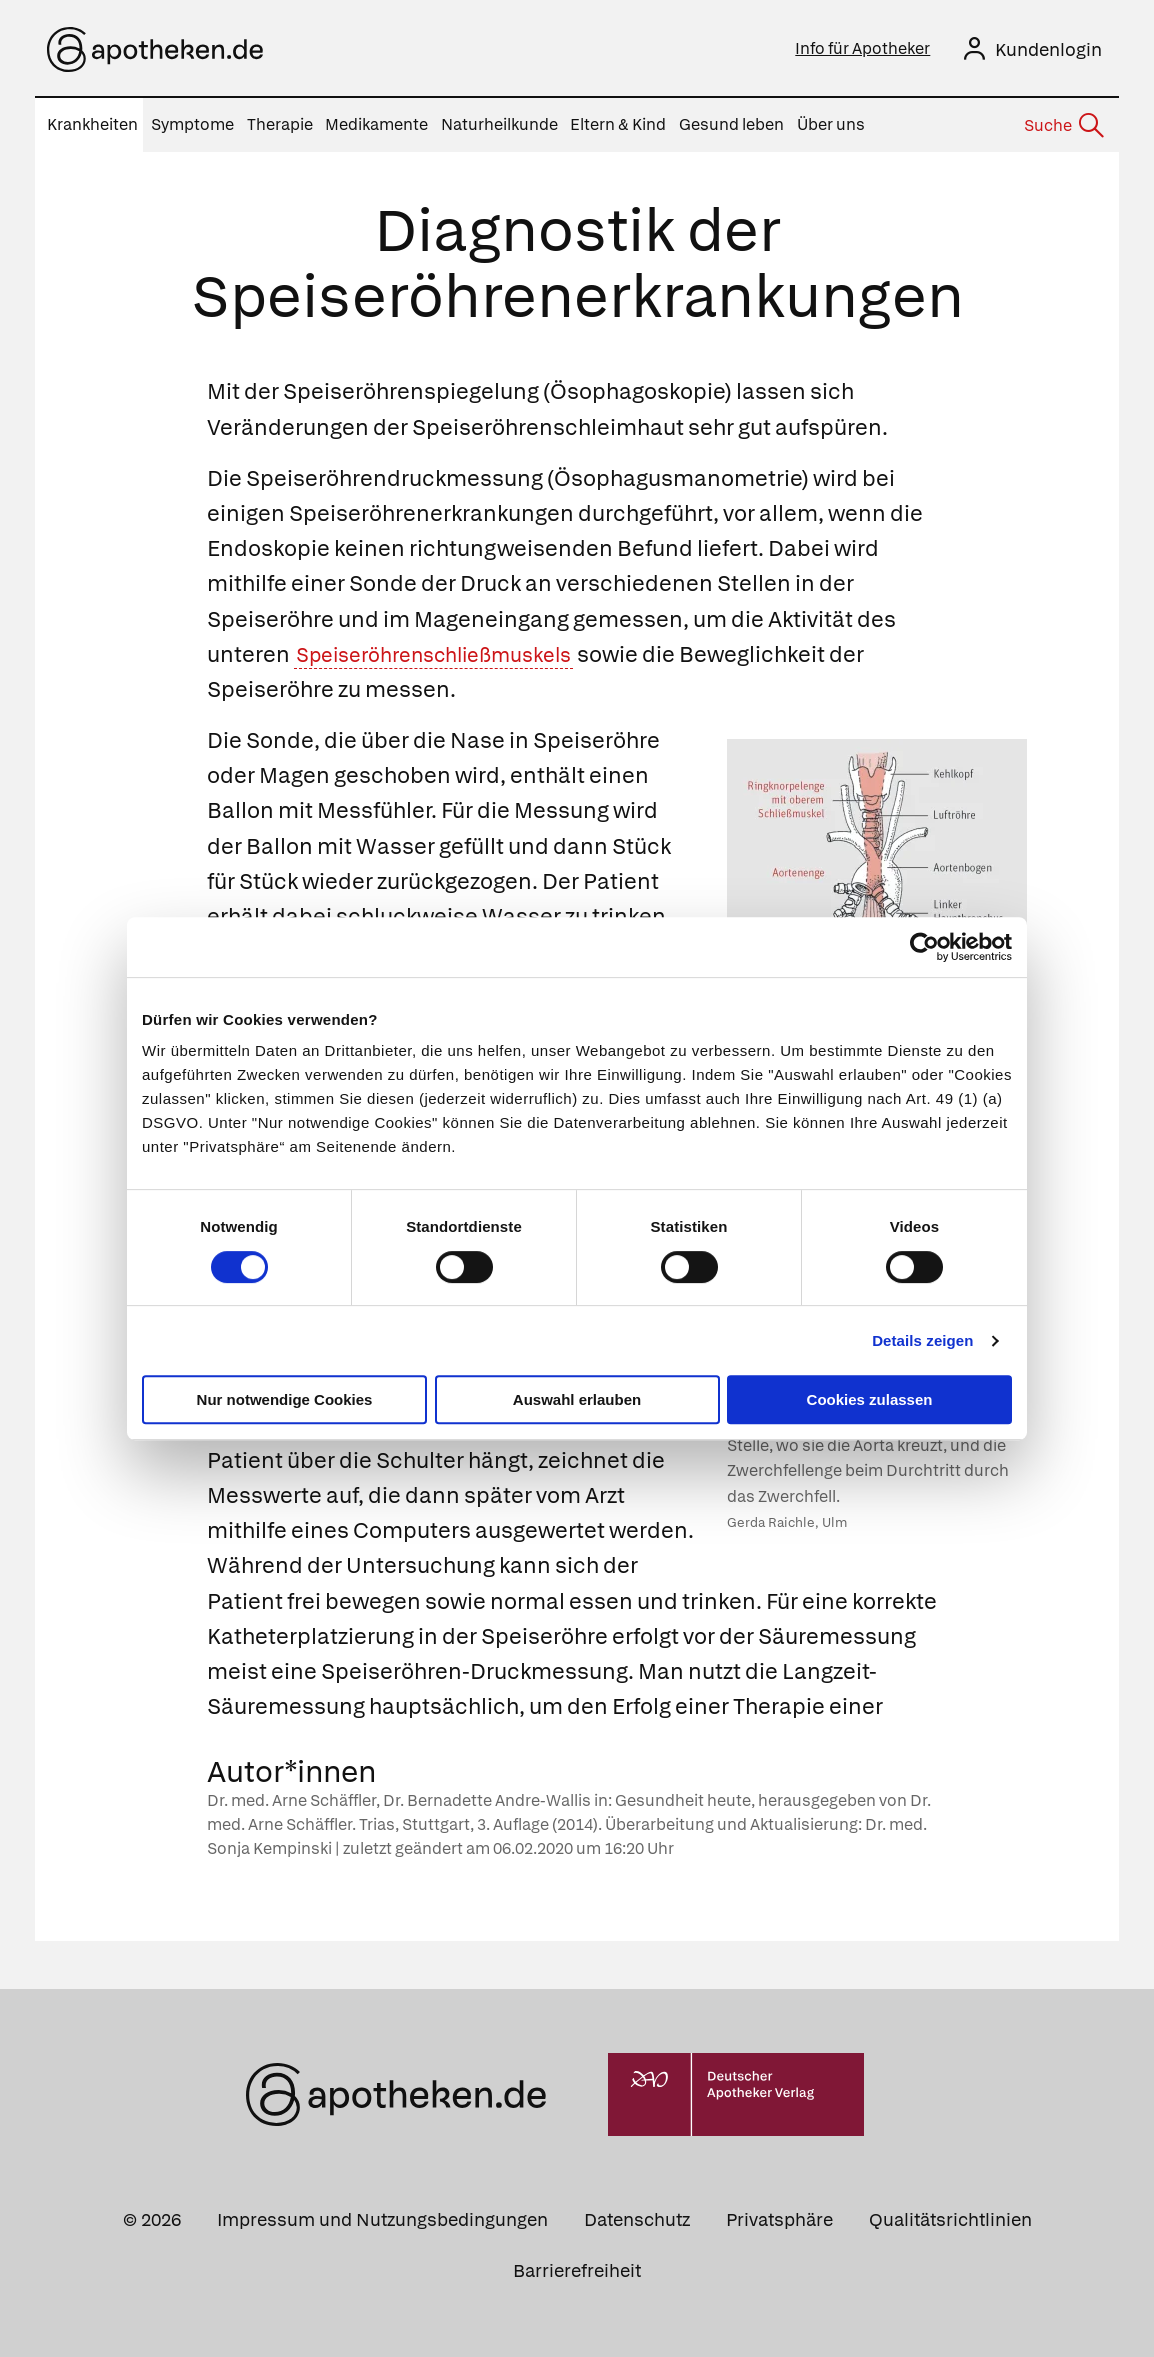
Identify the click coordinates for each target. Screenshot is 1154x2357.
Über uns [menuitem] (831, 124)
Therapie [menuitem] (280, 124)
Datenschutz (637, 2219)
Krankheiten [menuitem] (92, 124)
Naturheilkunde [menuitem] (499, 124)
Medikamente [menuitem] (376, 124)
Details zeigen (922, 1340)
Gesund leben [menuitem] (731, 124)
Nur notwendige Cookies (285, 1399)
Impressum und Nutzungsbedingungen (382, 2219)
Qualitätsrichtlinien (950, 2219)
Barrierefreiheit (577, 2270)
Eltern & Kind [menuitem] (618, 124)
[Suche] (1063, 126)
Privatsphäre (779, 2219)
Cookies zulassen (870, 1399)
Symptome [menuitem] (192, 124)
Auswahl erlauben (577, 1399)
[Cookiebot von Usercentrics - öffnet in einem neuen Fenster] (924, 947)
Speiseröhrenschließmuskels (448, 654)
